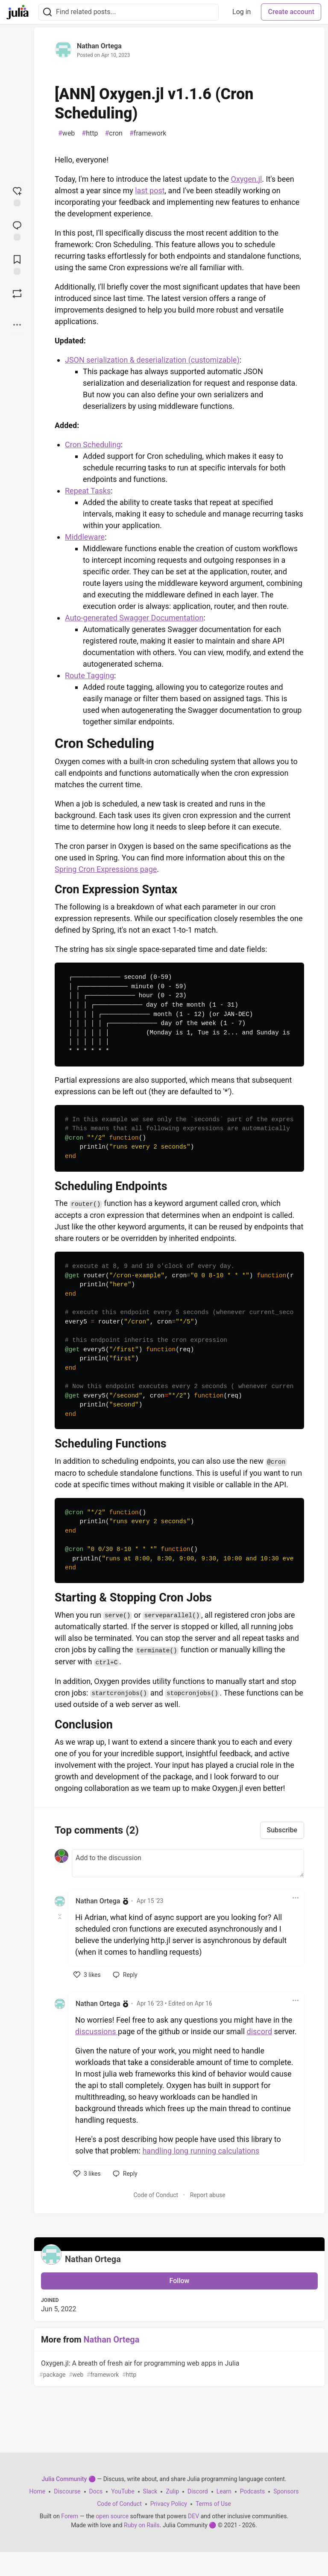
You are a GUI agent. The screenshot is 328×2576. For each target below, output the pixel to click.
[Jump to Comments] (17, 229)
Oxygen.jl (246, 178)
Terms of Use (213, 2503)
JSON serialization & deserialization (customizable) (152, 359)
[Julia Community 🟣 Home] (17, 12)
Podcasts (252, 2491)
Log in (241, 12)
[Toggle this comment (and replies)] (60, 1916)
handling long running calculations (200, 2150)
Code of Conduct (155, 2195)
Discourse (67, 2491)
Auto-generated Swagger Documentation (134, 617)
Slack (150, 2491)
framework (147, 133)
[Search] (47, 12)
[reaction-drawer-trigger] (17, 195)
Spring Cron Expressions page (106, 869)
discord (259, 2031)
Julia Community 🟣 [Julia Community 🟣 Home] (68, 2479)
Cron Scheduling (93, 444)
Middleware (85, 536)
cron (113, 133)
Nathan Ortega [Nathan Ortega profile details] (98, 1901)
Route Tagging (89, 675)
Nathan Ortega (99, 46)
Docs (96, 2491)
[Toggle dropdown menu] (295, 1898)
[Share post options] (17, 324)
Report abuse (208, 2195)
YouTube (122, 2491)
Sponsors (286, 2491)
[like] (87, 1975)
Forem (69, 2516)
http (90, 133)
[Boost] (17, 293)
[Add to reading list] (17, 264)
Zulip (172, 2491)
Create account (291, 12)
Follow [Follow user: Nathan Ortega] (180, 2281)
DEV (193, 2516)
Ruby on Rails (142, 2525)
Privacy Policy (168, 2503)
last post (149, 190)
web (66, 133)
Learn (224, 2491)
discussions (96, 2031)
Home (37, 2491)
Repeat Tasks (88, 490)
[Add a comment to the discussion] (188, 1863)
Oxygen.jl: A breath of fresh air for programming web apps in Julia (178, 2369)
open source (112, 2516)
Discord (197, 2491)
